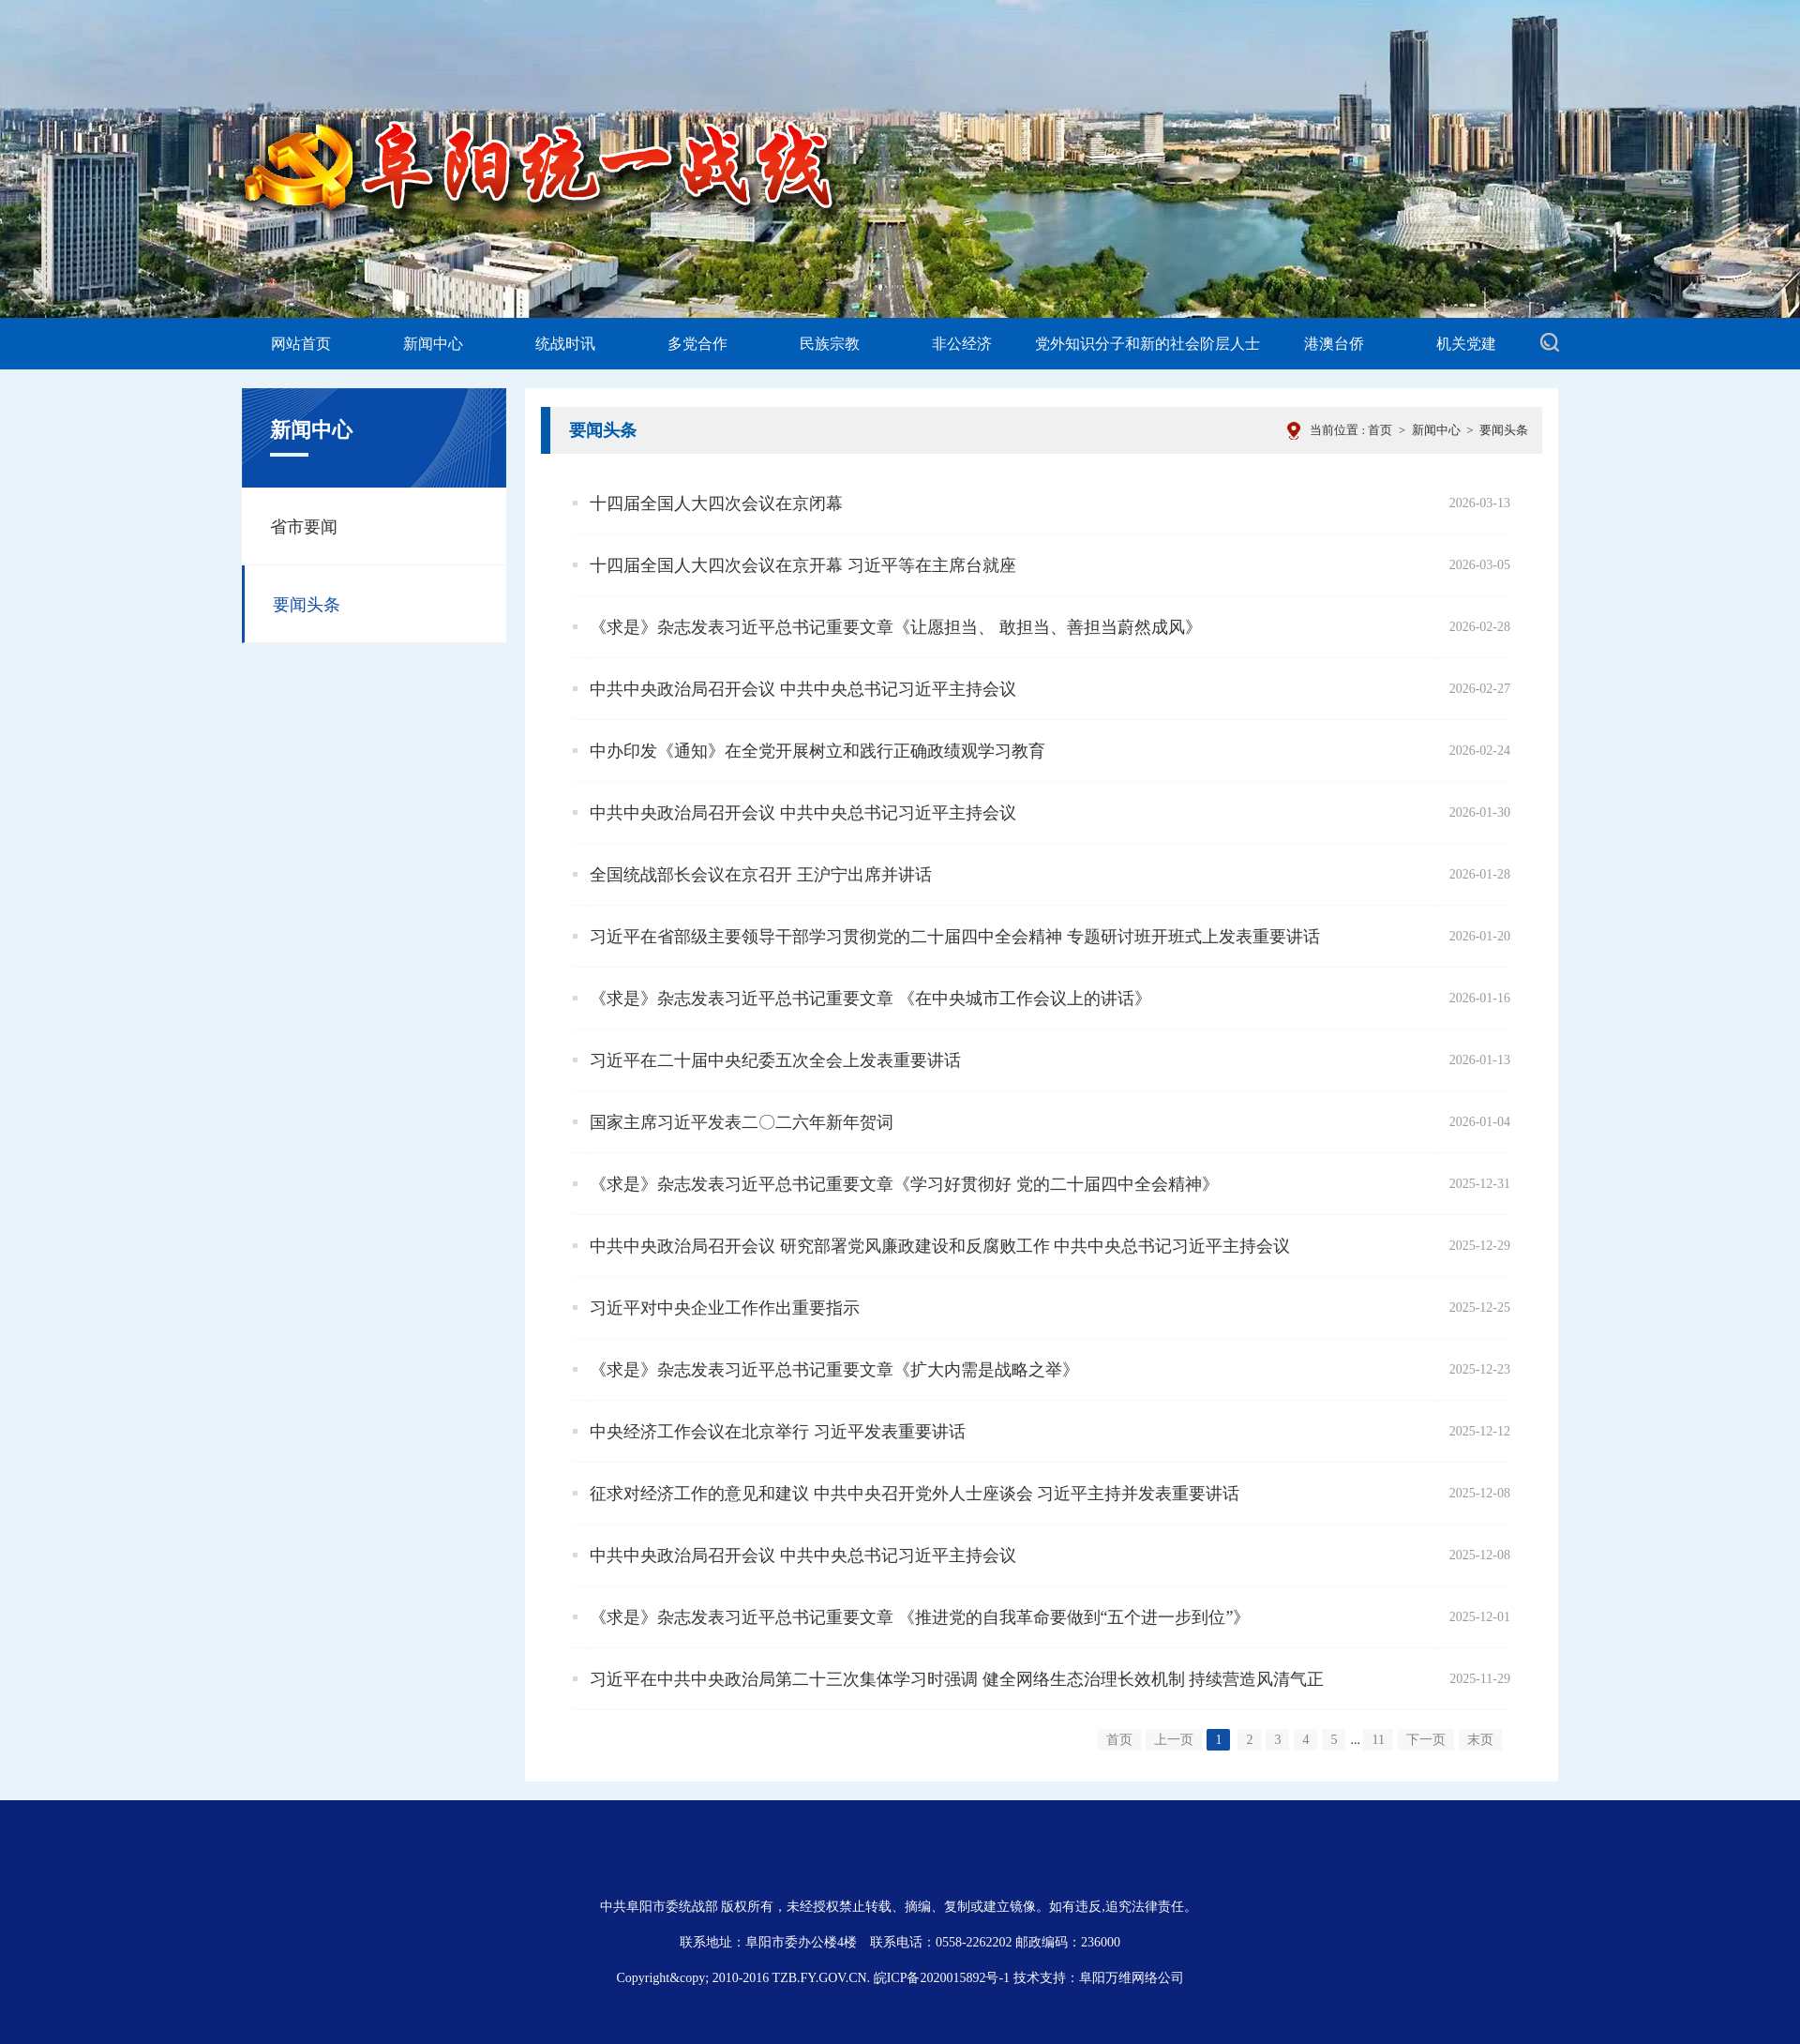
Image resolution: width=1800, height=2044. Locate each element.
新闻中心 (433, 344)
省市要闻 (304, 527)
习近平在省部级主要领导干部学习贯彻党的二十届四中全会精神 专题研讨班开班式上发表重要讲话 (955, 936)
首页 (1380, 430)
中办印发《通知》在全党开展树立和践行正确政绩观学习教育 (817, 751)
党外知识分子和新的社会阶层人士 (1147, 344)
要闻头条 (1503, 430)
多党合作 (698, 344)
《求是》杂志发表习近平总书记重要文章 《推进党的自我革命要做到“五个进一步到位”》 (920, 1617)
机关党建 (1466, 344)
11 (1378, 1740)
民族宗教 (830, 344)
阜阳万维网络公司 (1131, 1978)
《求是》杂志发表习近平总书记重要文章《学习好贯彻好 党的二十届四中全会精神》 (904, 1184)
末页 (1480, 1740)
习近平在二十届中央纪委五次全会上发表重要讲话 (775, 1060)
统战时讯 (565, 344)
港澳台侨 (1334, 344)
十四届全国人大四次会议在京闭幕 (716, 503)
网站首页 (301, 344)
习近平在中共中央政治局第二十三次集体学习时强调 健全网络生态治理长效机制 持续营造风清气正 (957, 1679)
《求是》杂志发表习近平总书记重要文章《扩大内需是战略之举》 (834, 1369)
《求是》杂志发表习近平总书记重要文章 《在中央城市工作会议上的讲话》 (870, 998)
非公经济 (962, 344)
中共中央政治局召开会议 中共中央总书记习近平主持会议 (803, 689)
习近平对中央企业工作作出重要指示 (725, 1308)
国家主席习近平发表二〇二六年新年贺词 (741, 1122)
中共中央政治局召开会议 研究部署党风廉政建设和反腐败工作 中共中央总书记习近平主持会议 (940, 1246)
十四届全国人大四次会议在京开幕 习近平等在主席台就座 (803, 565)
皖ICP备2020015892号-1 (942, 1978)
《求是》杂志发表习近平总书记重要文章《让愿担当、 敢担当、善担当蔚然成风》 (896, 627)
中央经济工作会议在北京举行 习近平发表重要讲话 (778, 1431)
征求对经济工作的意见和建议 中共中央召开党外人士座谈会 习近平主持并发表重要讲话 (914, 1493)
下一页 (1426, 1740)
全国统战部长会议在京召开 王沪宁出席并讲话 (761, 874)
